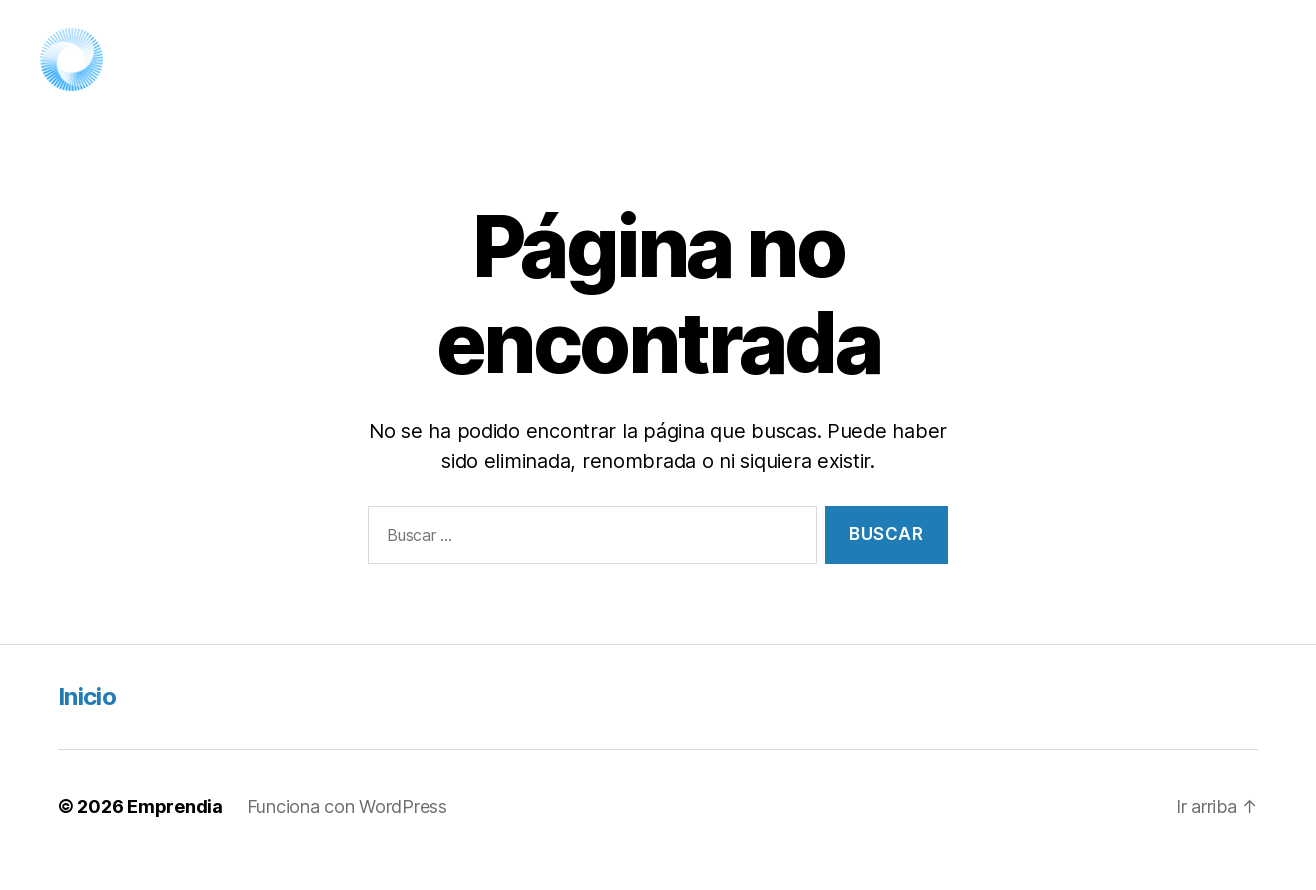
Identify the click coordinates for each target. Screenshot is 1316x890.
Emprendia (175, 833)
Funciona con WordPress (347, 833)
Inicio (87, 723)
